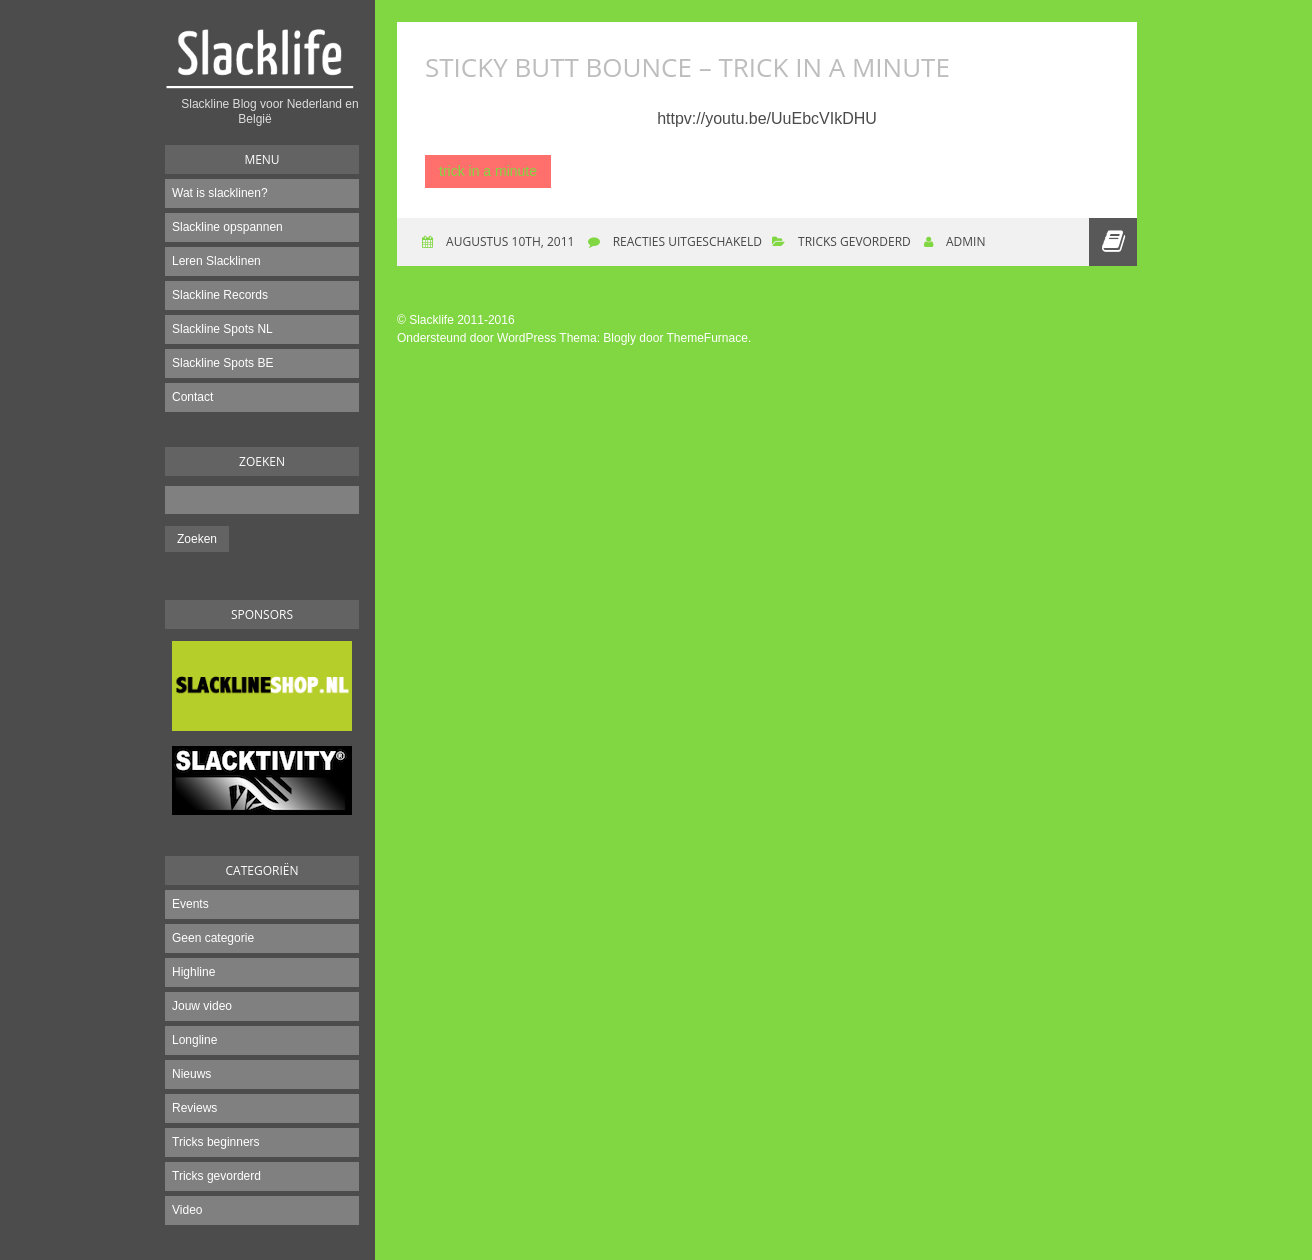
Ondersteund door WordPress (476, 338)
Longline (194, 1040)
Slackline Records (220, 295)
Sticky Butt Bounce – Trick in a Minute (687, 67)
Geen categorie (213, 938)
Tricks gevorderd (216, 1176)
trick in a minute (488, 171)
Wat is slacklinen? (220, 193)
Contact (192, 397)
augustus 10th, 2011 (508, 241)
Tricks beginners (216, 1142)
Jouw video (202, 1006)
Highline (193, 972)
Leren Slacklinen (216, 261)
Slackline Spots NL (222, 329)
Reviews (194, 1108)
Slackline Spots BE (222, 363)
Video (187, 1210)
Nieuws (191, 1074)
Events (190, 904)
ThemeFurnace (707, 338)
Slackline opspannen (227, 227)
